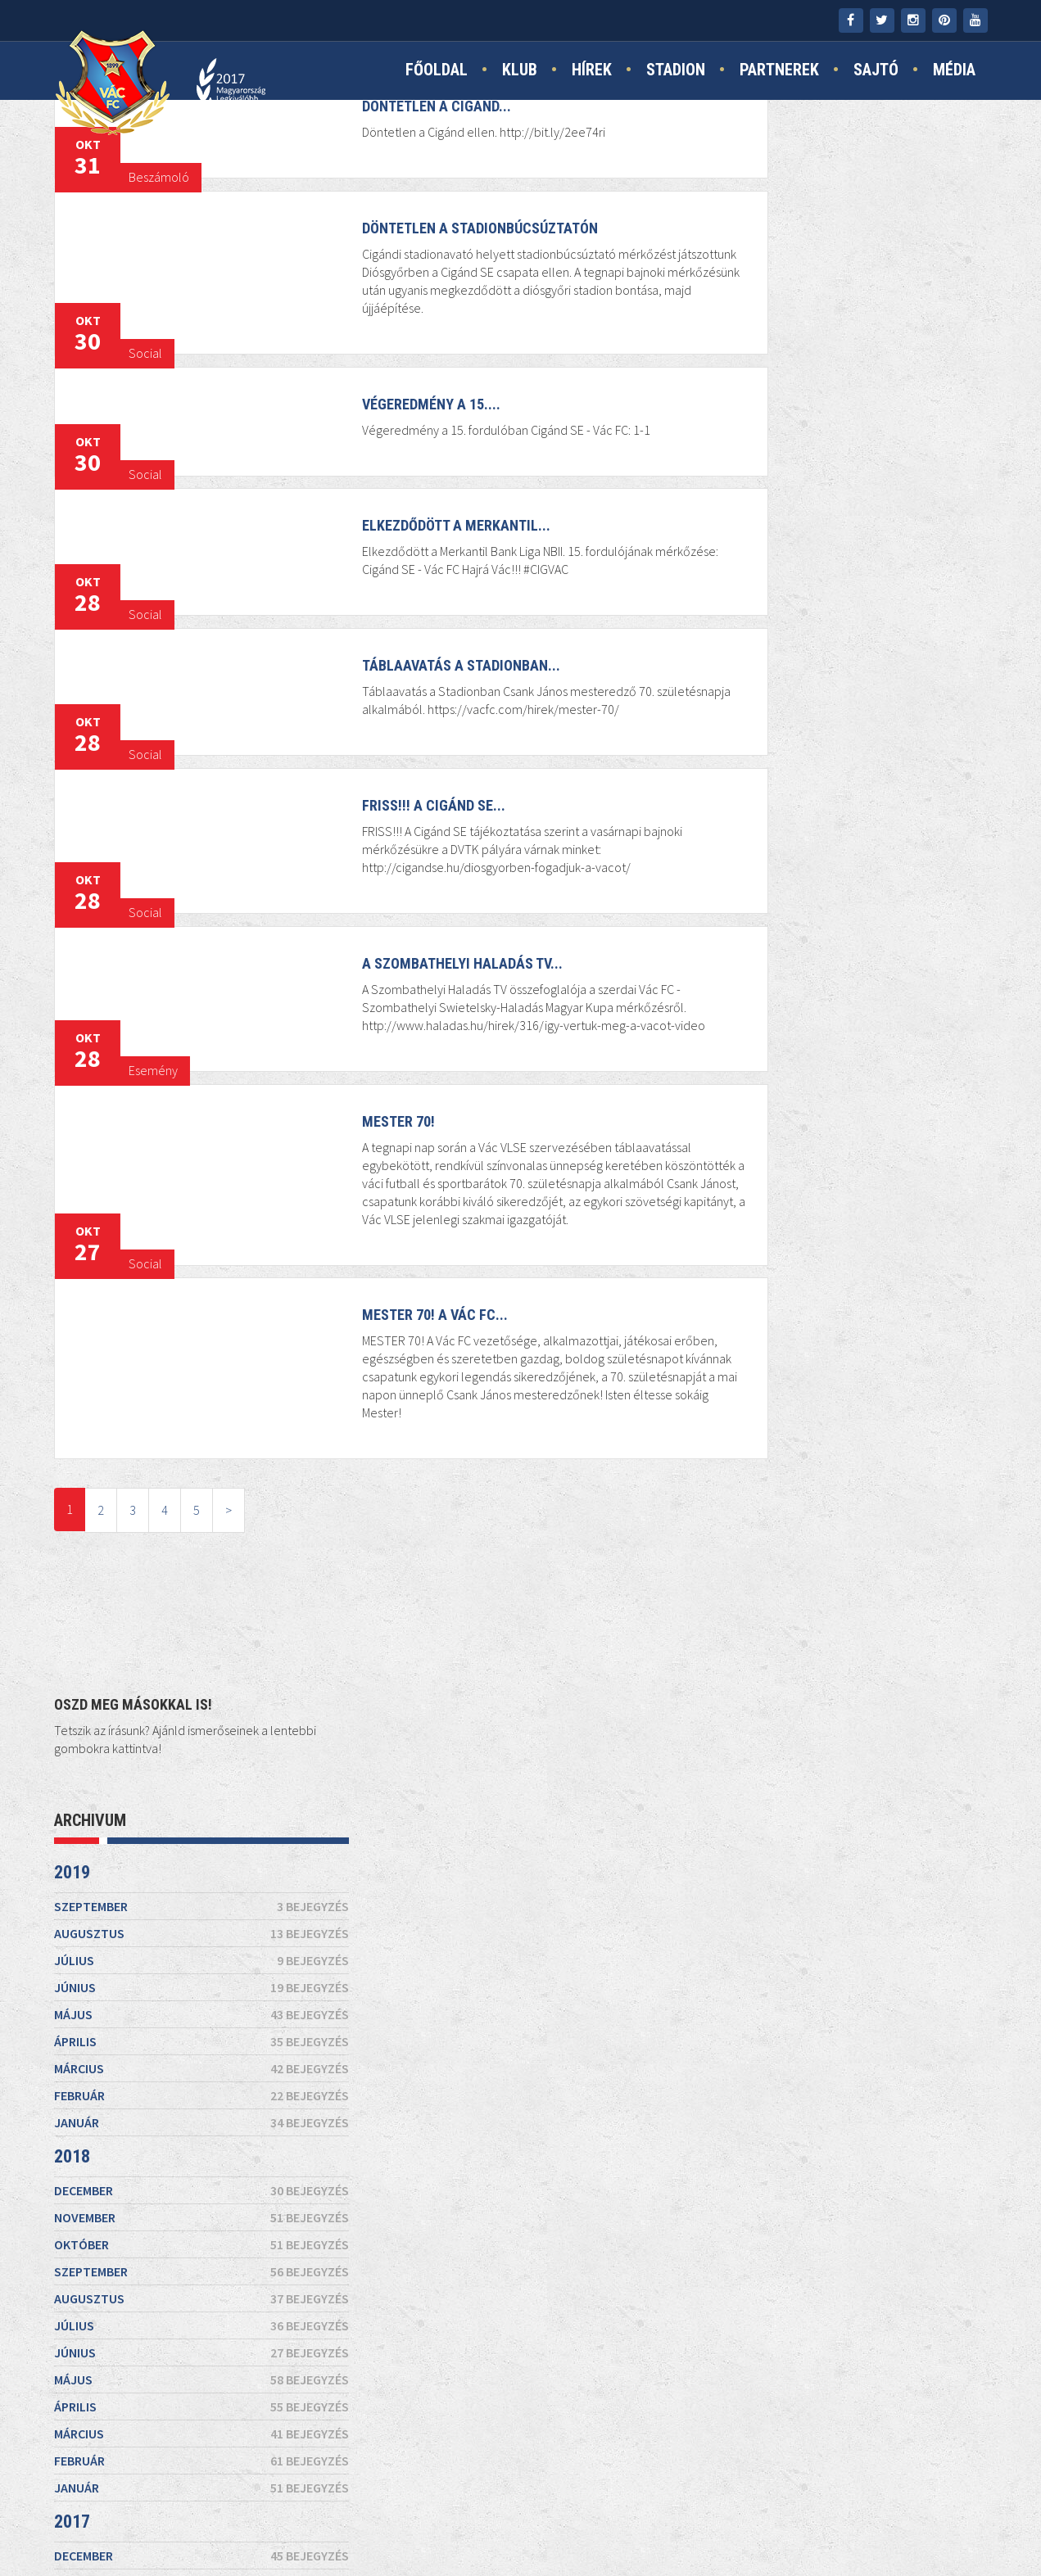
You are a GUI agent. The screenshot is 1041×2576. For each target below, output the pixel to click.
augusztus (840, 351)
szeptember (840, 324)
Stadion (675, 71)
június (840, 405)
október (840, 662)
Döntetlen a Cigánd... (394, 137)
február (840, 513)
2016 (711, 1305)
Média (954, 71)
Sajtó (875, 71)
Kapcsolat (372, 2520)
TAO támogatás (686, 2520)
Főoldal (436, 71)
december (840, 608)
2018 (711, 574)
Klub (519, 71)
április (840, 459)
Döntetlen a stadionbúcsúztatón (438, 259)
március (840, 486)
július (840, 378)
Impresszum (459, 2520)
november (840, 635)
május (840, 432)
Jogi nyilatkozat (565, 2520)
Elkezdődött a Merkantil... (414, 556)
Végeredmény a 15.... (389, 435)
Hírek (592, 71)
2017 (711, 939)
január (840, 540)
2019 (711, 290)
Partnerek (779, 71)
